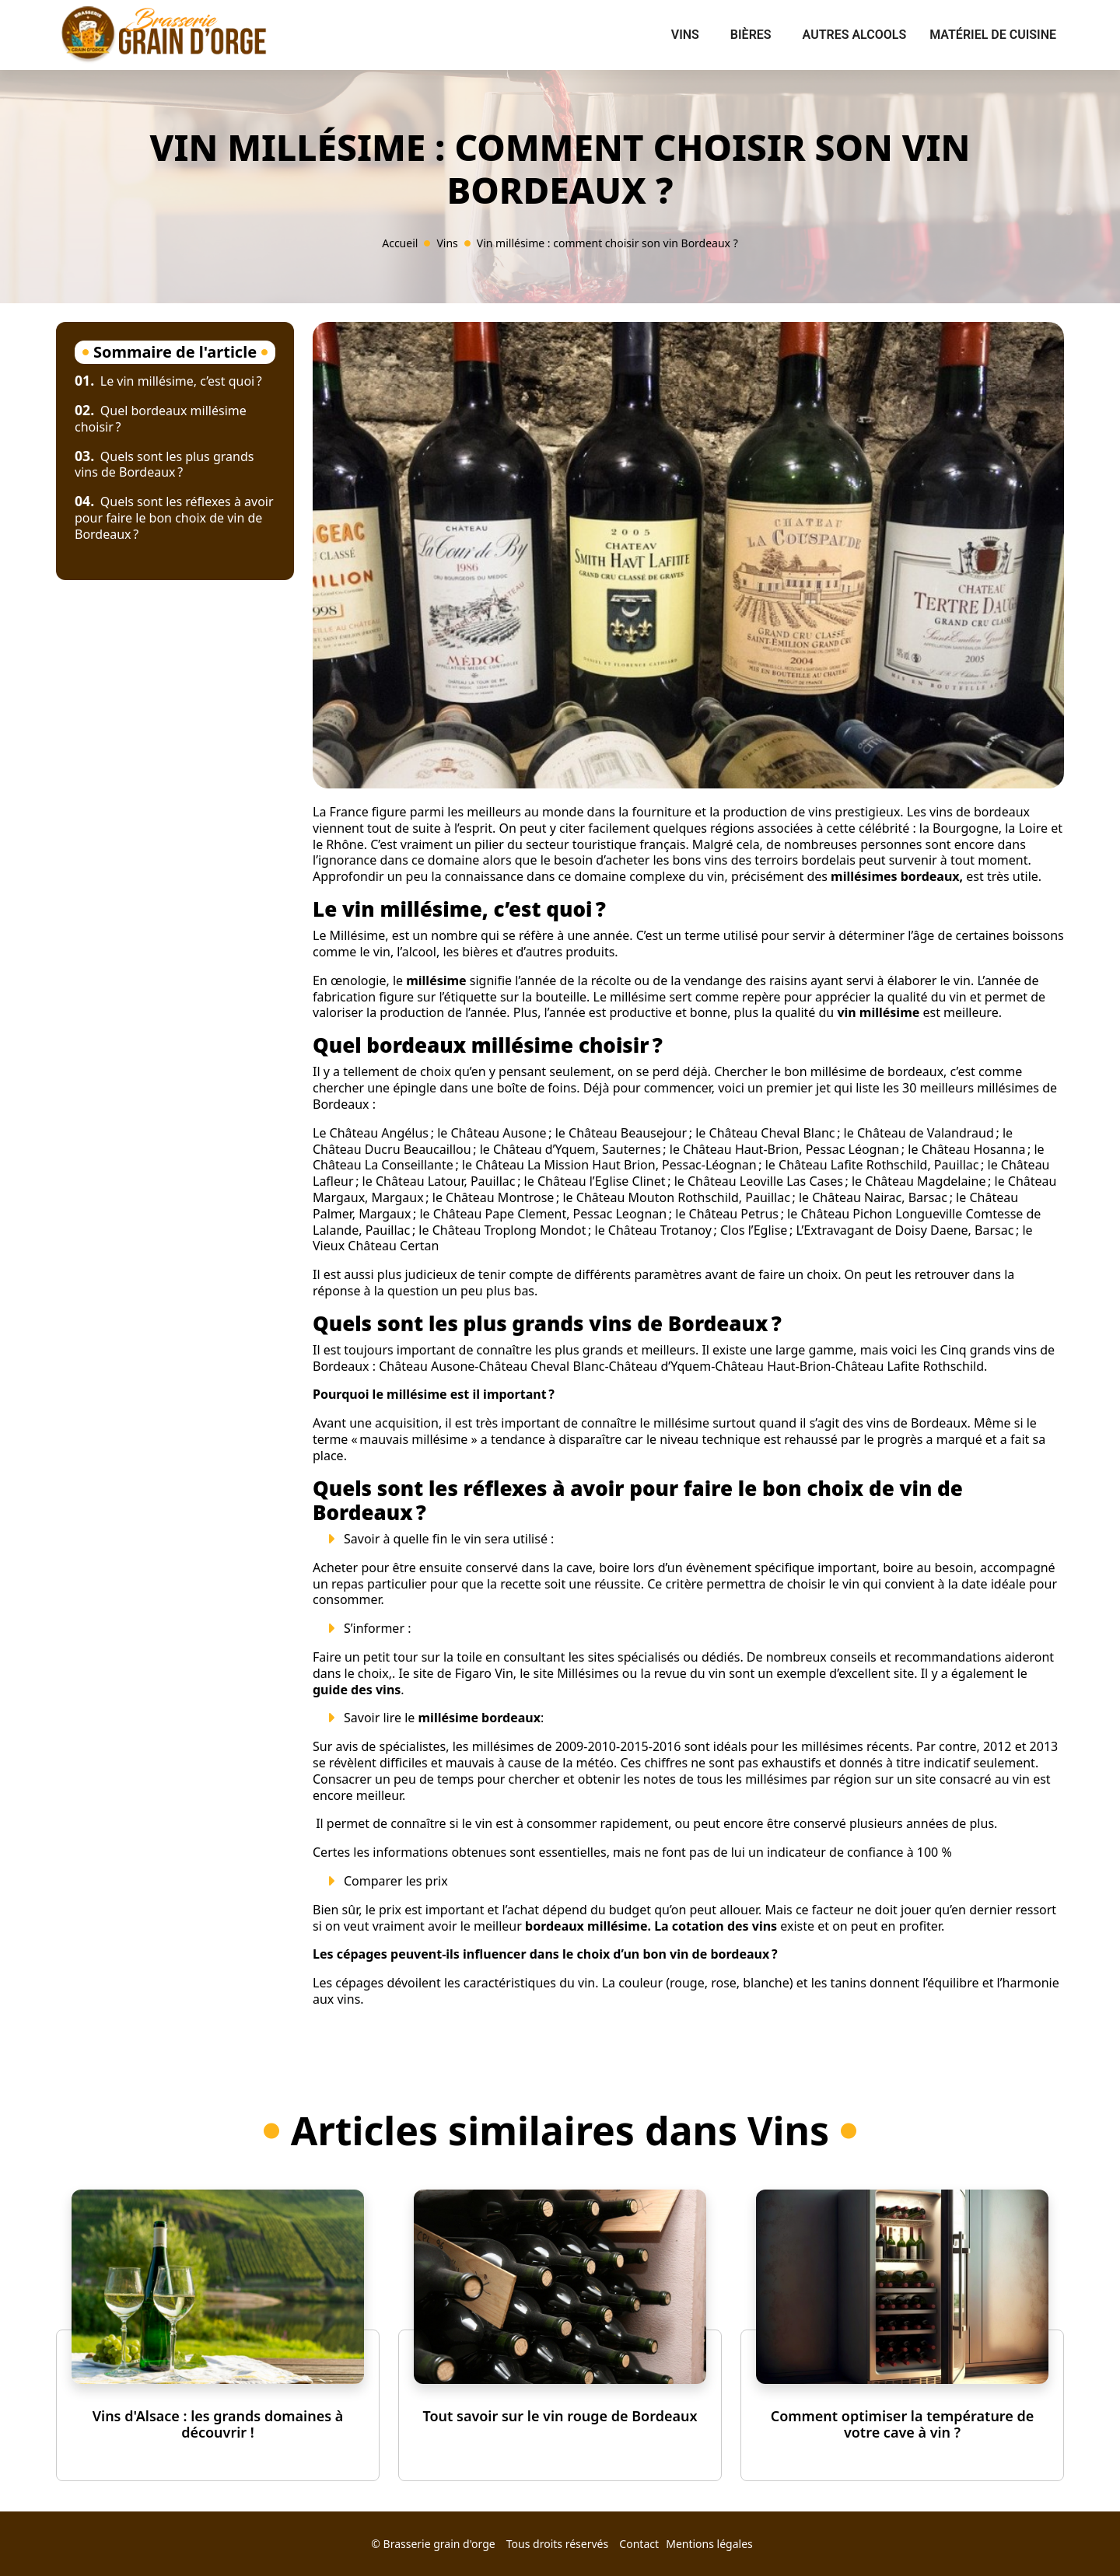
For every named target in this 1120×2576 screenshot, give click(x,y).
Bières (751, 34)
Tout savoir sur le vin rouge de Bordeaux (559, 2415)
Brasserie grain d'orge (439, 2543)
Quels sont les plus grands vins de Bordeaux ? (164, 464)
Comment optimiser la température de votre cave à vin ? (902, 2424)
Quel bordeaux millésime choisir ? (161, 418)
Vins (685, 34)
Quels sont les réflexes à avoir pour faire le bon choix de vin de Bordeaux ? (174, 518)
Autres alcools (855, 34)
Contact (639, 2543)
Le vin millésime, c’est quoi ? (168, 381)
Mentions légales (709, 2543)
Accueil (400, 243)
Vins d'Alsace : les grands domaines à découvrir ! (218, 2424)
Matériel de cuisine (992, 34)
